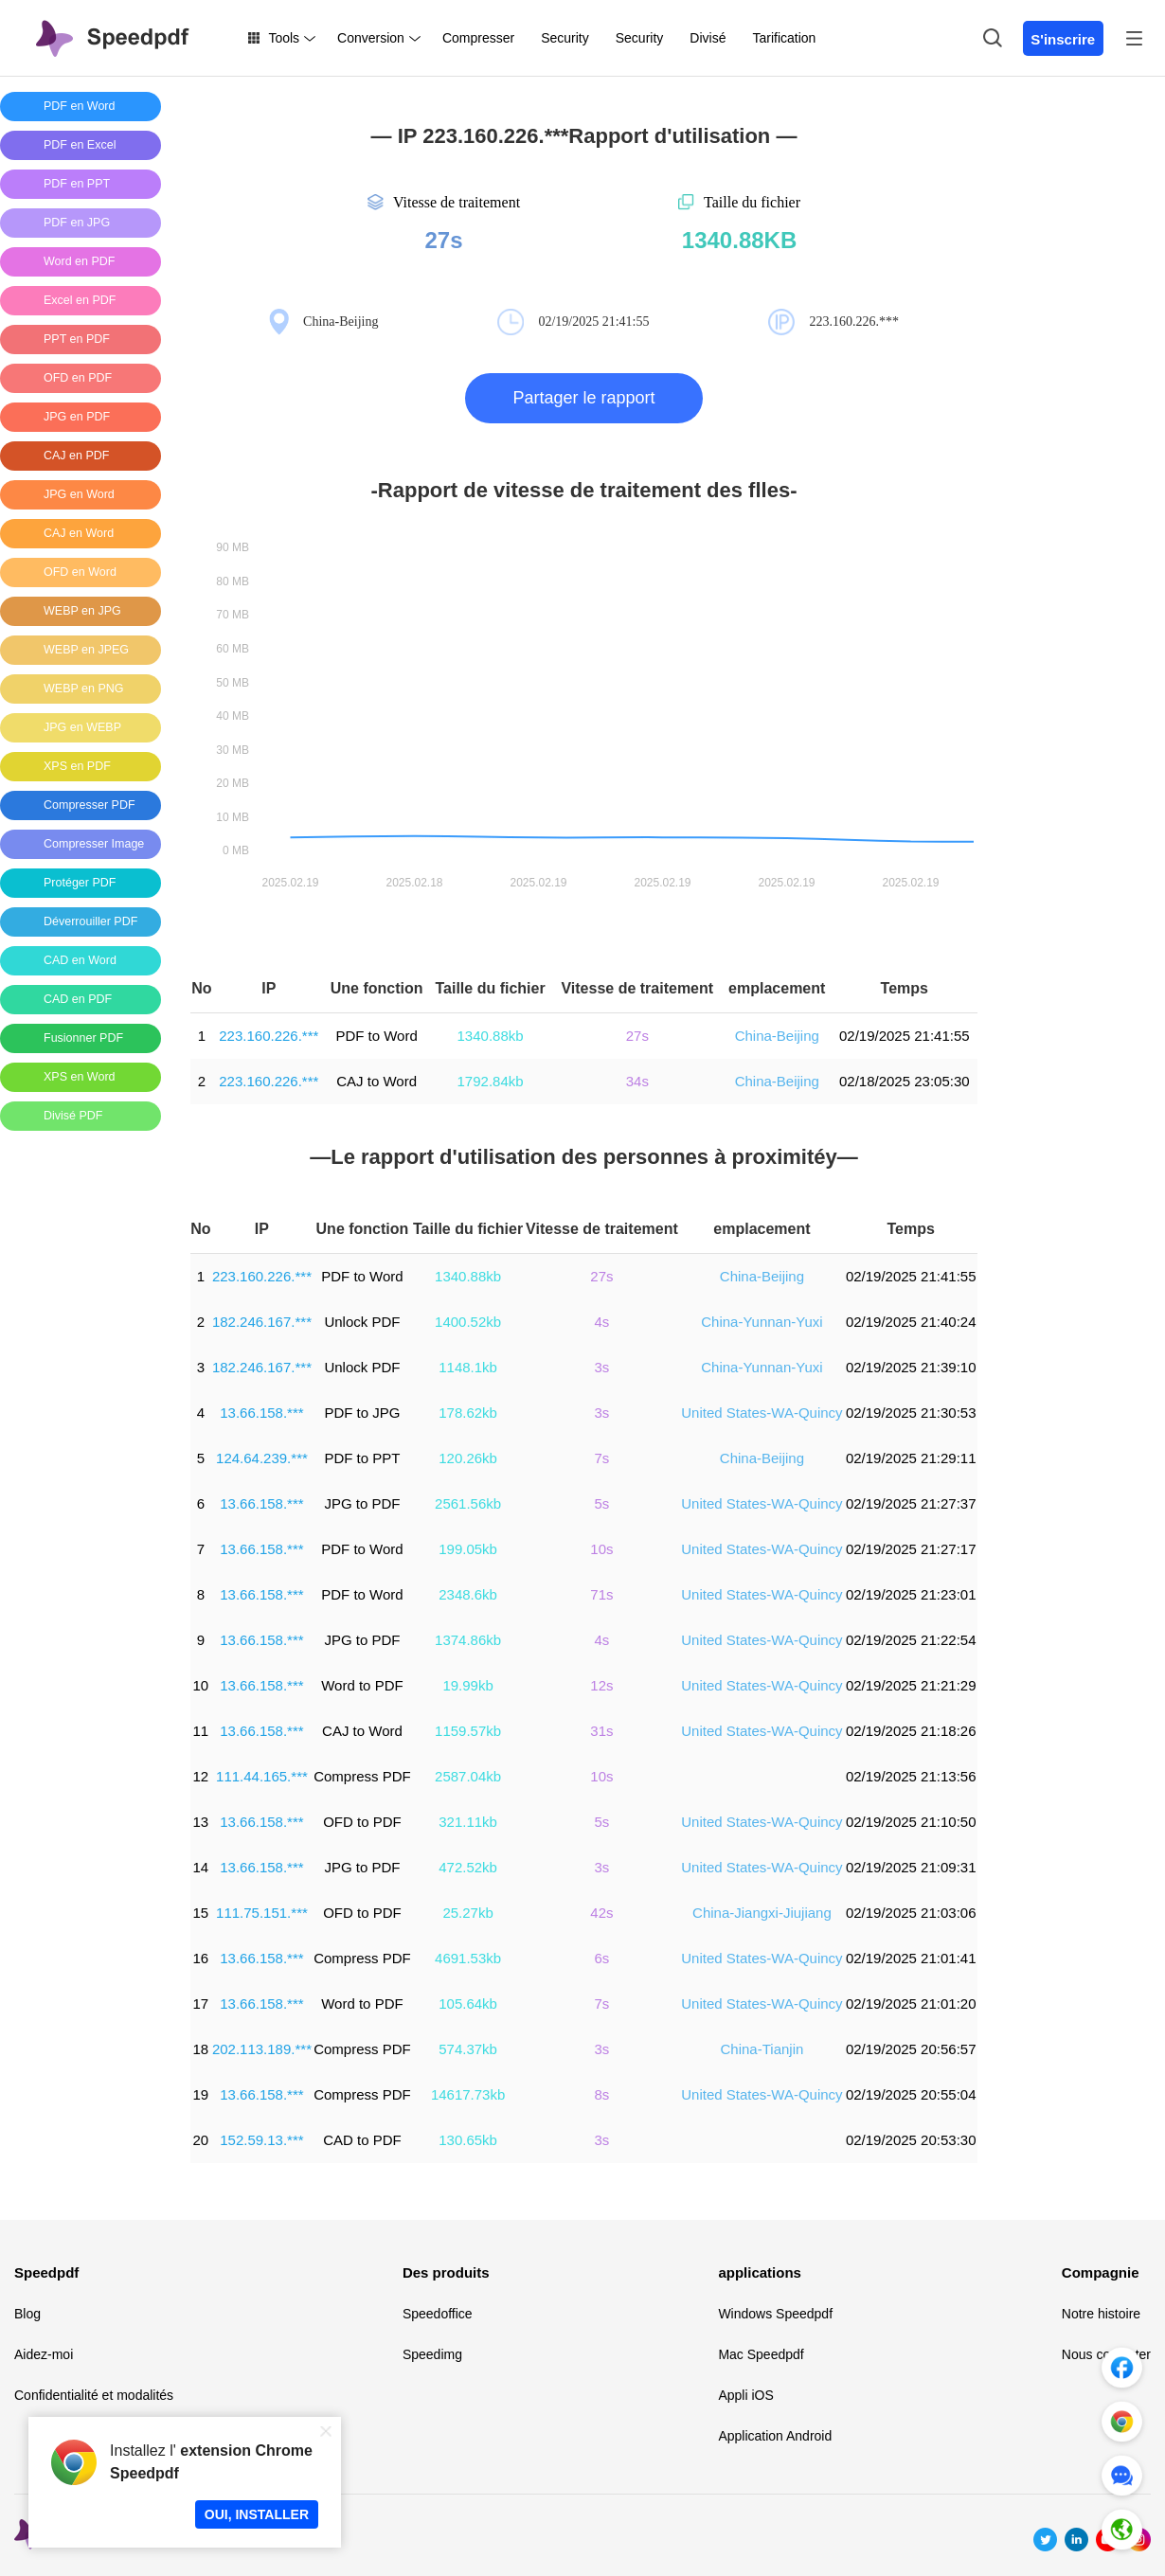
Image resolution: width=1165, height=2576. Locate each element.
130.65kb (468, 2140)
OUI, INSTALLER (257, 2514)
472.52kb (468, 1867)
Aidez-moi (43, 2354)
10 (201, 1685)
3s (602, 1367)
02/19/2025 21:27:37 (911, 1503)
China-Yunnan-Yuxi (761, 1322)
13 (201, 1822)
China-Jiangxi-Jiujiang (762, 1913)
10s (601, 1549)
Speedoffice (438, 2313)
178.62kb (468, 1412)
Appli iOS (745, 2395)
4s (602, 1322)
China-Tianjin (762, 2049)
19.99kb (467, 1685)
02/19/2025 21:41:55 (904, 1036)
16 (201, 1958)
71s (601, 1594)
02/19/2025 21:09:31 (911, 1867)
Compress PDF (362, 1776)
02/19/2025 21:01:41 (911, 1958)
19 (201, 2094)
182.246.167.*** (262, 1322)
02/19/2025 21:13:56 (911, 1776)
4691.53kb (468, 1958)
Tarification (784, 37)
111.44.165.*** (262, 1776)
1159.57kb (468, 1731)
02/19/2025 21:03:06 (911, 1913)
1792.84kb (490, 1081)
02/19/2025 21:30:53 (911, 1412)
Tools (283, 37)
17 (201, 2003)
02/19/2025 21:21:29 (911, 1685)
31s (601, 1731)
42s (601, 1913)
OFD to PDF (362, 1822)
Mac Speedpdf (760, 2354)
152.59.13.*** (261, 2140)
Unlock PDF (362, 1322)
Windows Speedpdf (775, 2313)
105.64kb (468, 2003)
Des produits (446, 2272)
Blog (27, 2313)
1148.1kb (468, 1367)
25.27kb (467, 1913)
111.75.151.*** (262, 1913)
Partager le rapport (583, 397)
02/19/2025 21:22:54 (911, 1640)
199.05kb (468, 1549)
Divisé (708, 37)
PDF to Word (376, 1036)
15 (201, 1913)
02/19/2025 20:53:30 (911, 2140)
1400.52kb (468, 1322)
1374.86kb (468, 1640)
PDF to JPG (362, 1412)
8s (602, 2094)
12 (201, 1776)
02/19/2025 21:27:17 (911, 1549)
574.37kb (468, 2049)
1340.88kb (490, 1036)
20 (201, 2140)
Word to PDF (362, 1685)
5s (602, 1503)
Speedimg (432, 2354)
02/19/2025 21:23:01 (911, 1594)
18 (201, 2049)
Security (565, 37)
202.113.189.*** (262, 2049)
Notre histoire (1101, 2313)
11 (201, 1731)
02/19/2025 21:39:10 (911, 1367)
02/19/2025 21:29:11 (911, 1458)
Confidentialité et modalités (93, 2395)
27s (637, 1036)
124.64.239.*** (262, 1458)
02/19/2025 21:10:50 (911, 1822)
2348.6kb (468, 1594)
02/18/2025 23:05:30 (904, 1081)
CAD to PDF (362, 2140)
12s (601, 1685)
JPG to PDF (362, 1503)
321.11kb (468, 1822)
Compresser (478, 37)
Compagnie (1100, 2272)
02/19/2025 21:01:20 (911, 2003)
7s (602, 1458)
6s (602, 1958)
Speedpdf (46, 2272)
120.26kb (468, 1458)
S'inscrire (1063, 39)
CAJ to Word (376, 1081)
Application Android (775, 2435)
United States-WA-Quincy (761, 1412)
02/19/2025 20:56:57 (911, 2049)
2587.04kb (468, 1776)
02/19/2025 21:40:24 (911, 1322)
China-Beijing (777, 1036)
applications (759, 2272)
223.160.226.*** (268, 1036)
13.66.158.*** (261, 1412)
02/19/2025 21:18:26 (911, 1731)
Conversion (370, 37)
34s (637, 1081)
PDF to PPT (362, 1458)
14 (201, 1867)
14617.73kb (468, 2094)
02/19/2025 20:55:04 (911, 2094)
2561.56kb (468, 1503)
